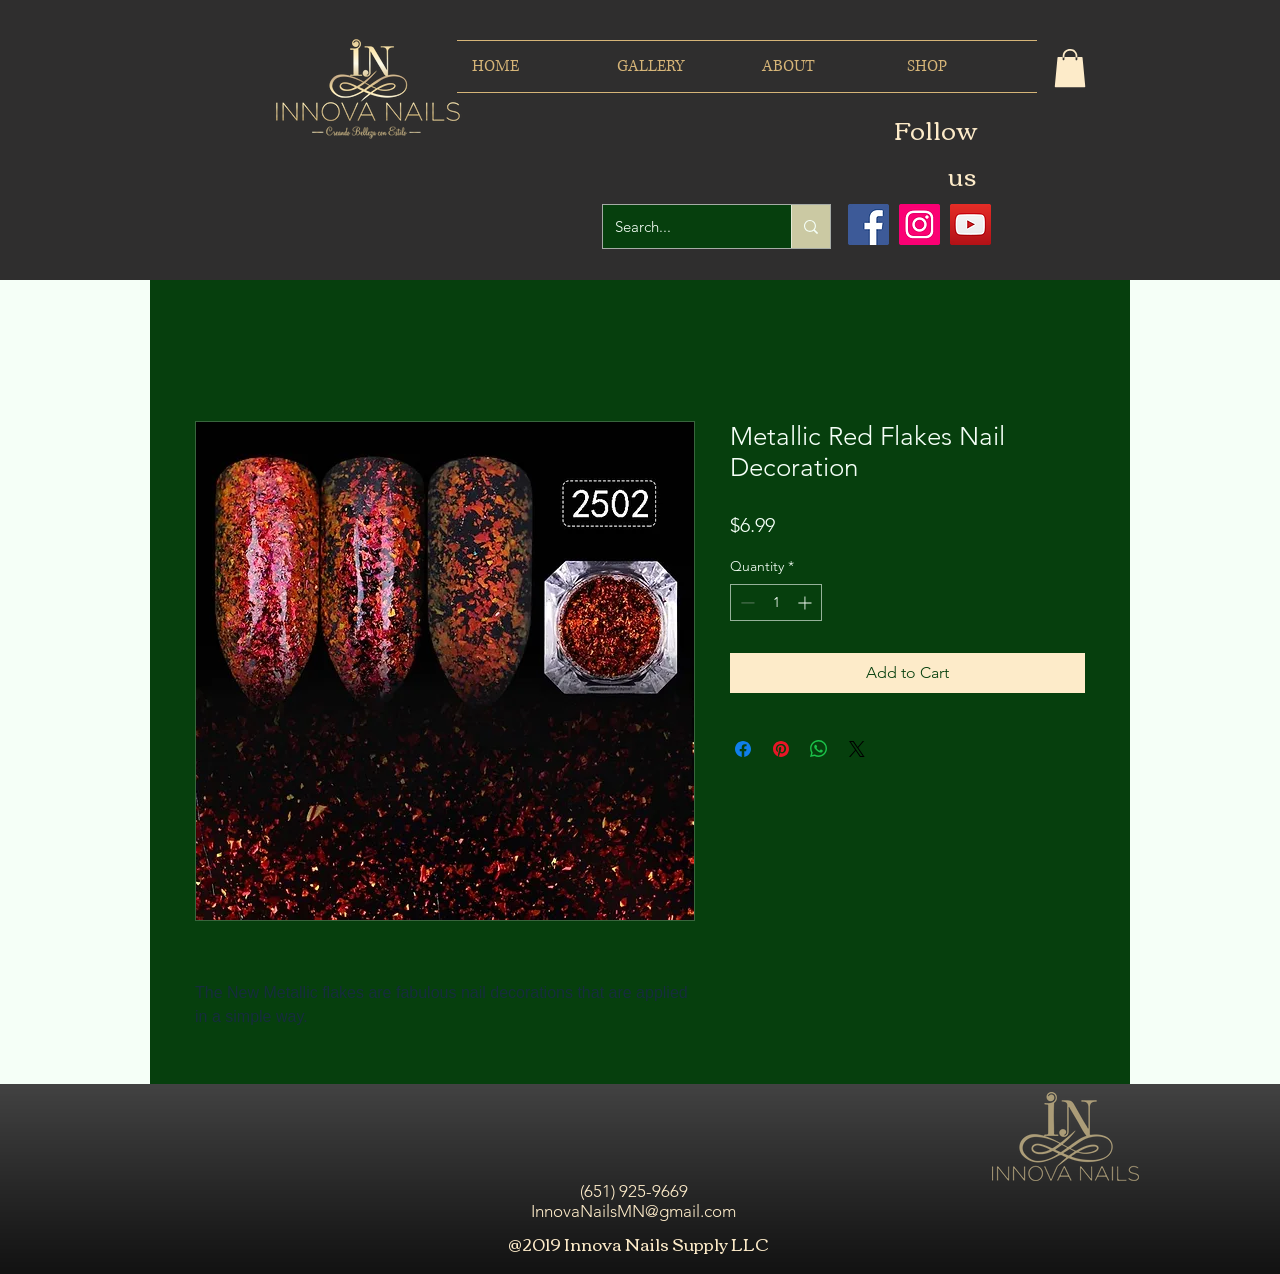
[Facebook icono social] (868, 224)
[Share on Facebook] (743, 749)
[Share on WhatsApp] (819, 749)
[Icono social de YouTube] (970, 224)
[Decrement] (745, 602)
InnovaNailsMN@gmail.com (633, 1211)
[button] (1070, 68)
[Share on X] (857, 749)
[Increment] (806, 602)
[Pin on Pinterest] (781, 749)
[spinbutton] (776, 602)
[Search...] (682, 226)
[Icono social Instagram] (919, 224)
